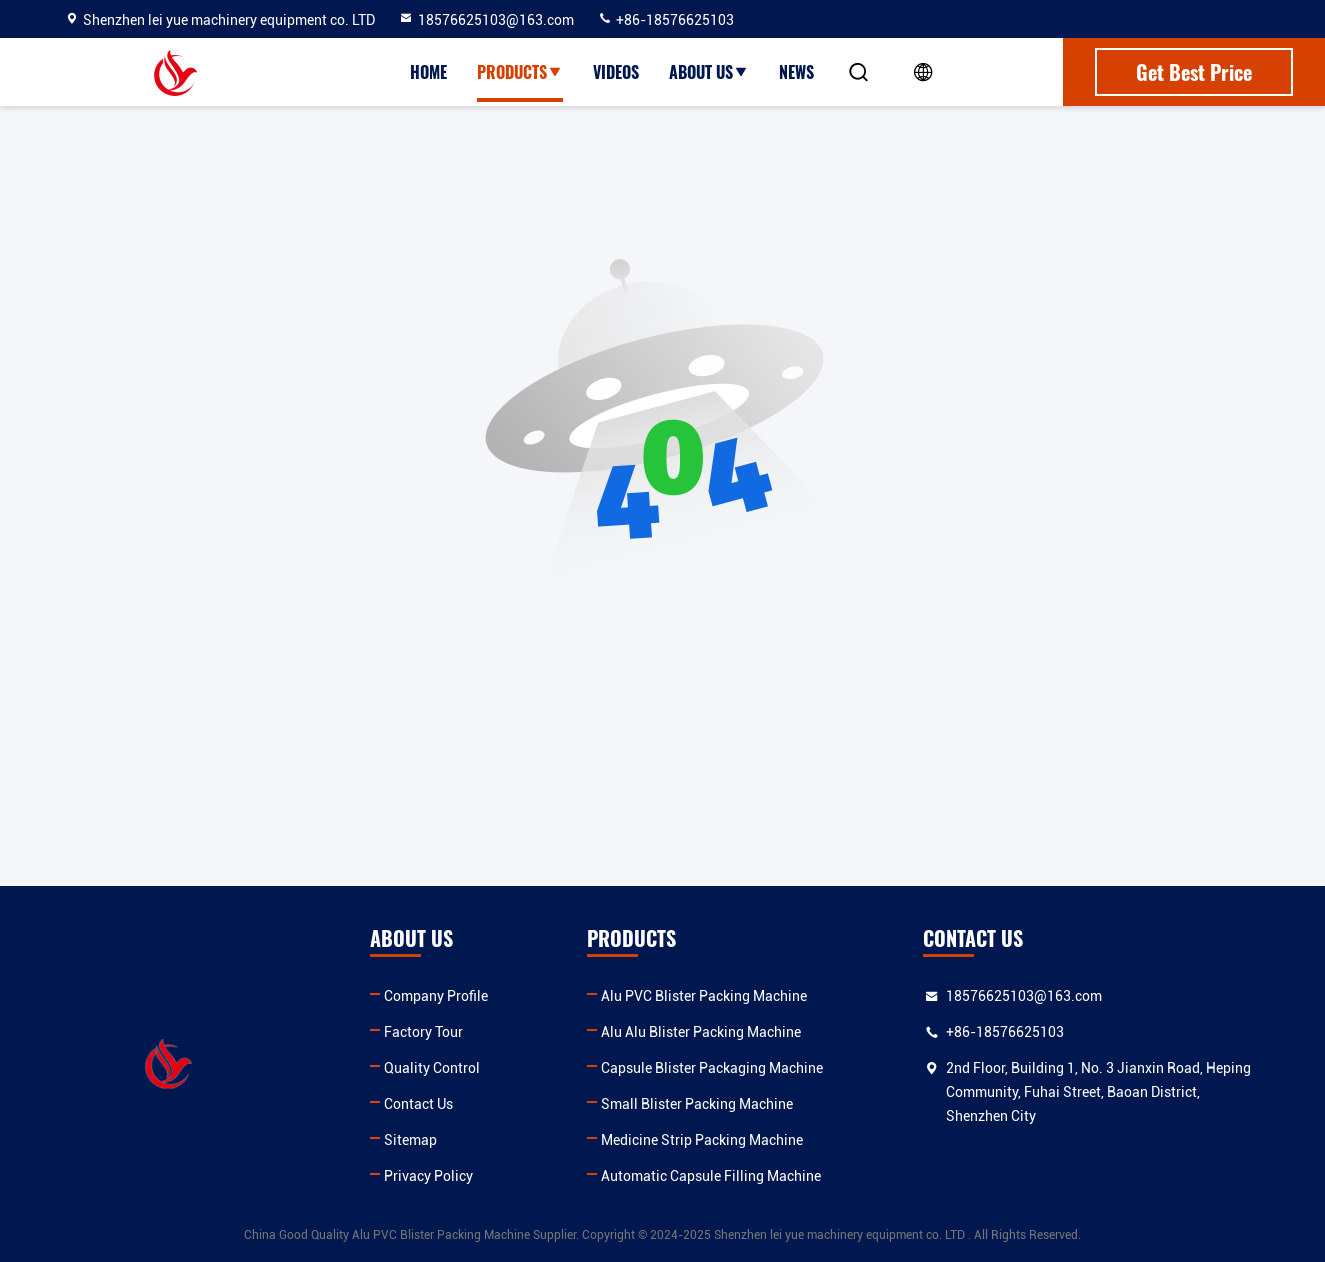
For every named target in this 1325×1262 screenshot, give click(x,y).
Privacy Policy (428, 1176)
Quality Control (432, 1068)
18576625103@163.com (486, 20)
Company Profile (436, 996)
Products (520, 72)
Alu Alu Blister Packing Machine (701, 1032)
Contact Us (418, 1104)
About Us (709, 72)
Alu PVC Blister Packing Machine (704, 996)
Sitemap (410, 1140)
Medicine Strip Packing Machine (702, 1140)
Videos (616, 72)
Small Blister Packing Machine (697, 1104)
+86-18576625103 (665, 20)
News (796, 72)
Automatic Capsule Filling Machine (711, 1176)
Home (428, 72)
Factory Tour (423, 1032)
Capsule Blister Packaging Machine (712, 1068)
